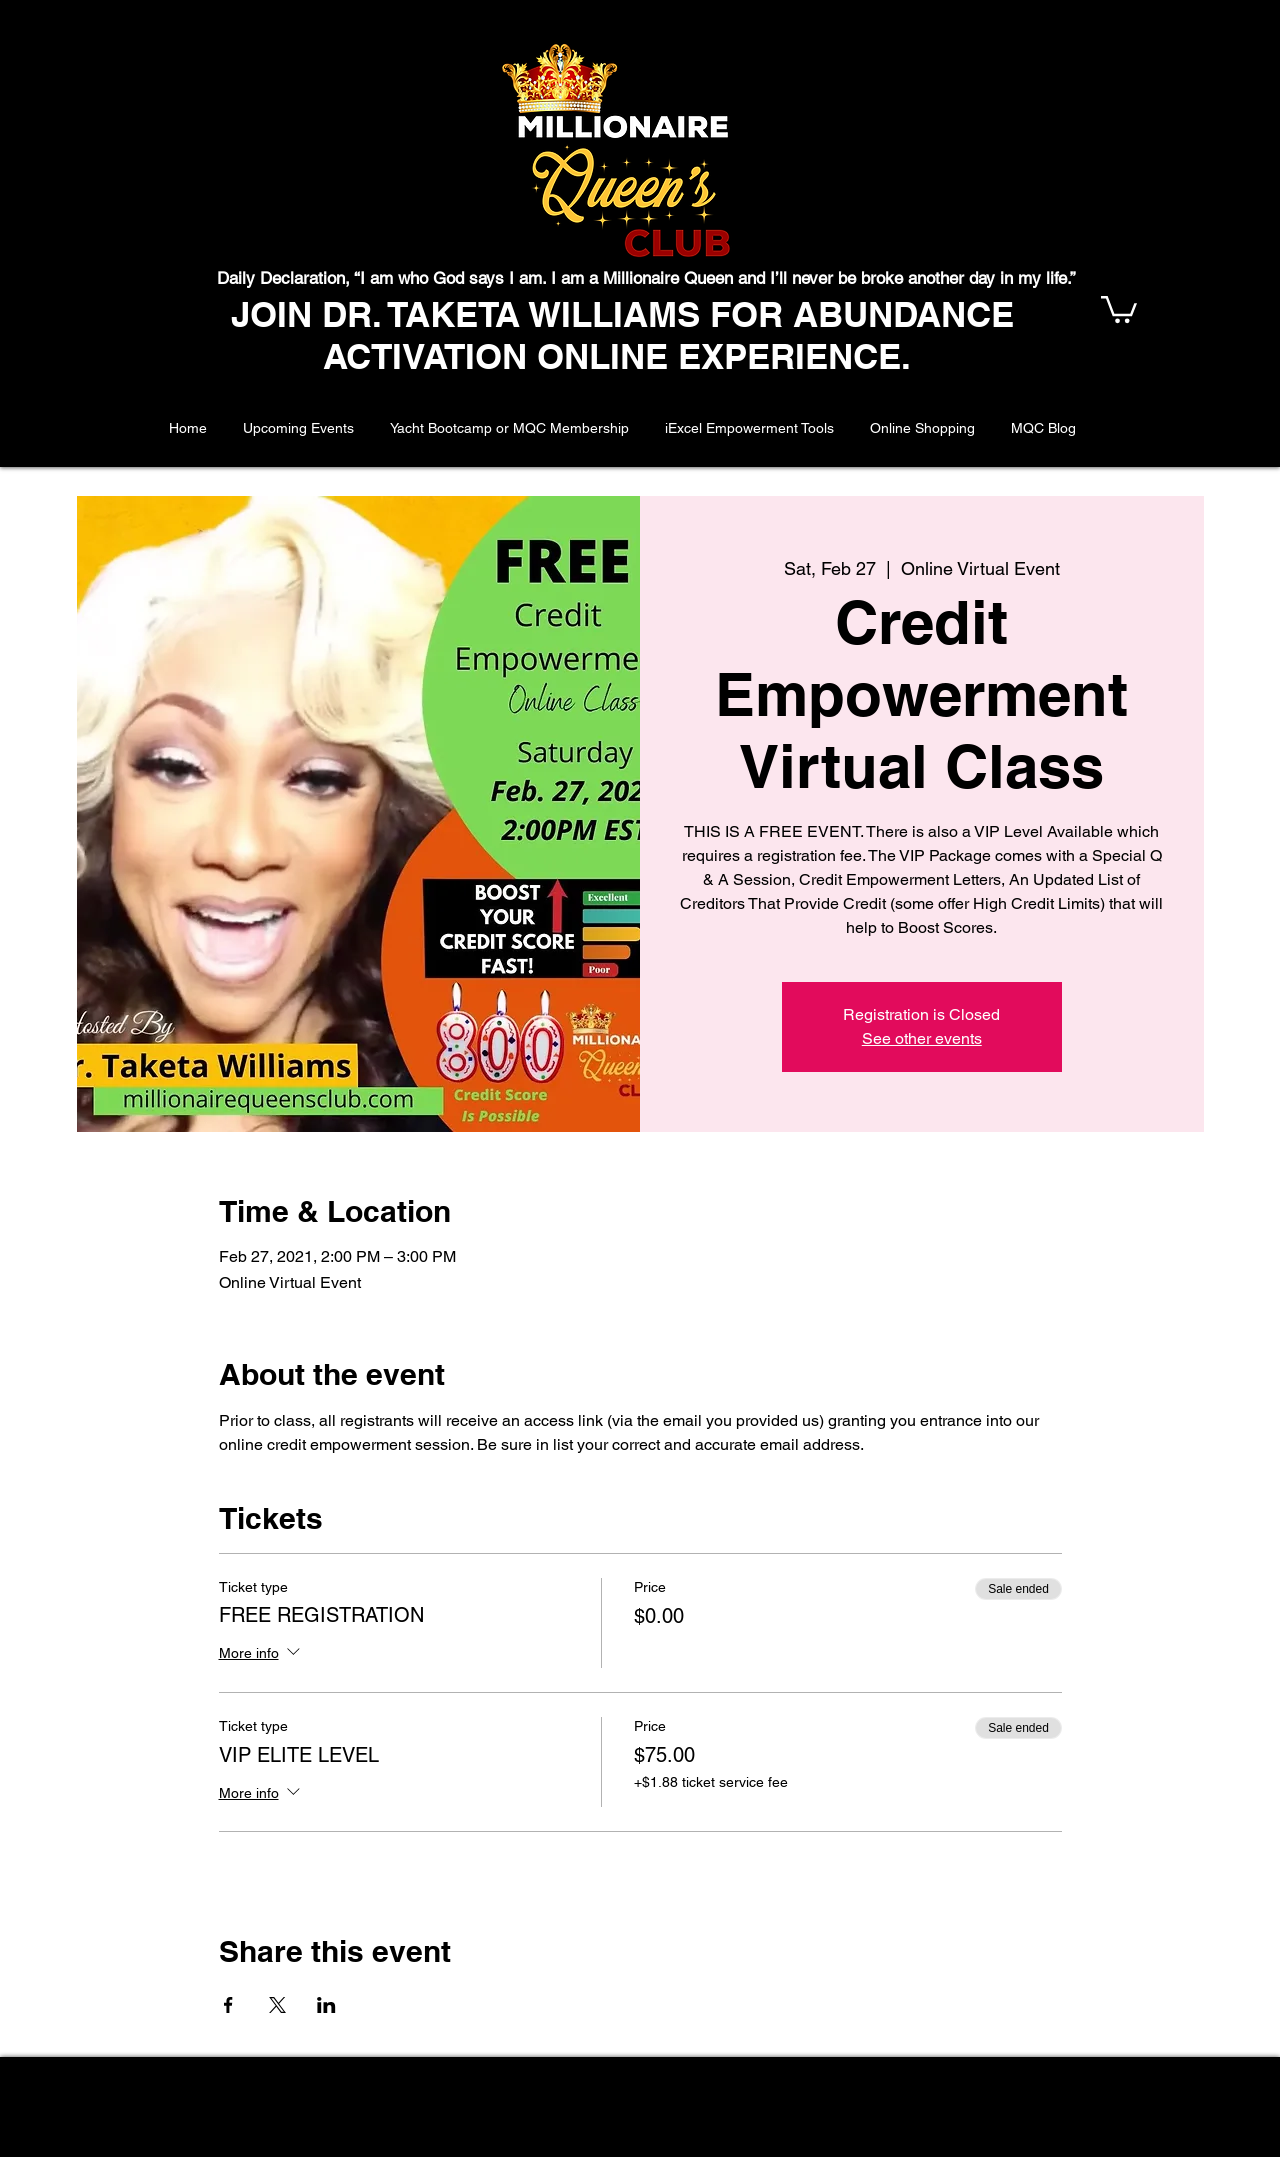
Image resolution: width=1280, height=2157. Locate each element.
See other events (922, 1038)
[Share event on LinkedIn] (326, 2005)
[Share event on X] (277, 2005)
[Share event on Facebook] (228, 2005)
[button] (1119, 308)
